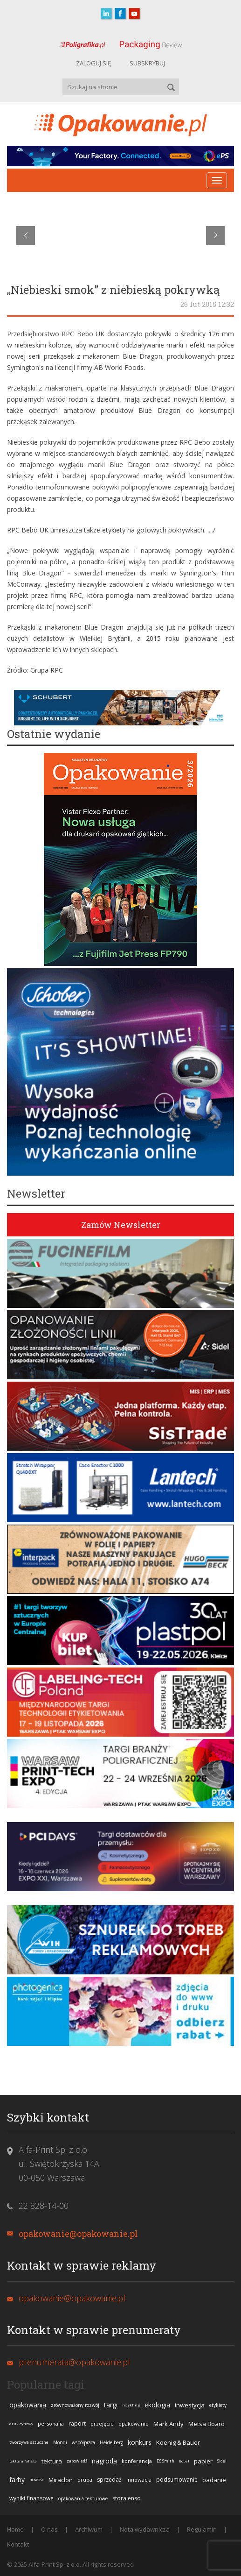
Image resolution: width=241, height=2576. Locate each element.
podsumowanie (177, 2480)
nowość (36, 2480)
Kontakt (18, 2544)
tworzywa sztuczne (28, 2442)
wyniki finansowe (31, 2498)
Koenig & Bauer (178, 2442)
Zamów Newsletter (120, 1224)
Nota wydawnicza (145, 2529)
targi (110, 2404)
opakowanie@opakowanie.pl (78, 2233)
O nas (49, 2529)
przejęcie (102, 2423)
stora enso (126, 2498)
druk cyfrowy (21, 2423)
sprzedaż (109, 2480)
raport (77, 2423)
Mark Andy (168, 2424)
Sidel (222, 2461)
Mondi (60, 2442)
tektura (51, 2461)
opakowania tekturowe (83, 2498)
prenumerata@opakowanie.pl (74, 2362)
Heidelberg (111, 2442)
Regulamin (202, 2529)
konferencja (137, 2460)
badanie (214, 2480)
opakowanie (133, 2423)
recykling (131, 2404)
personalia (51, 2423)
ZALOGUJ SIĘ (93, 63)
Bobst (184, 2460)
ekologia (157, 2404)
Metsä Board (206, 2424)
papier (203, 2461)
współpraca (83, 2442)
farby (17, 2479)
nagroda (104, 2460)
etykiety (218, 2405)
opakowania (27, 2404)
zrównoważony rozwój (75, 2405)
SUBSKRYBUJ (147, 63)
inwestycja (190, 2405)
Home (15, 2529)
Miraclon (60, 2480)
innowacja (138, 2479)
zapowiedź (77, 2461)
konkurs (139, 2442)
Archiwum (89, 2529)
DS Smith (165, 2461)
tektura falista (23, 2460)
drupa (84, 2479)
